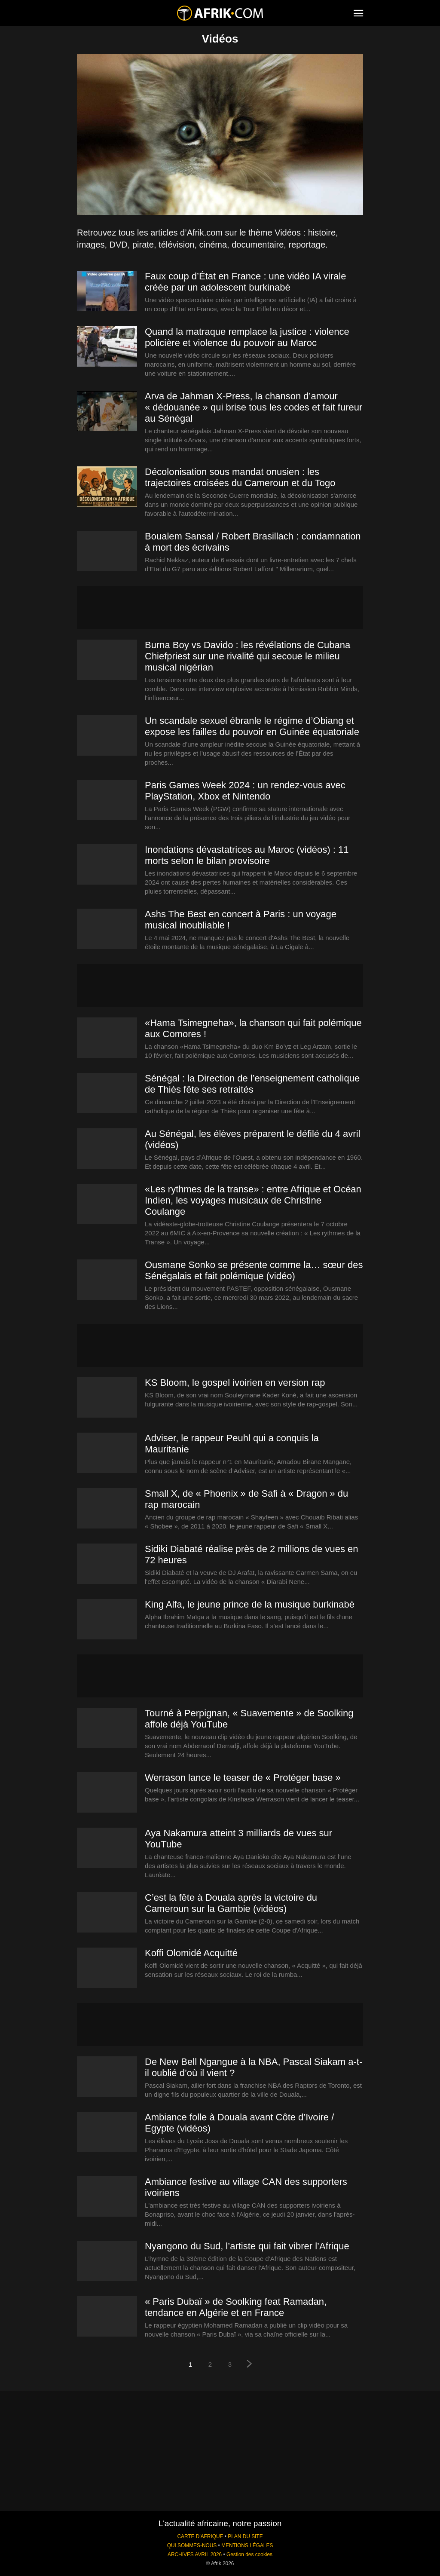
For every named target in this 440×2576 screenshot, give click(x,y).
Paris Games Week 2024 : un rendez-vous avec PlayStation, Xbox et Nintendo (245, 791)
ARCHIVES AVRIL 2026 (195, 2554)
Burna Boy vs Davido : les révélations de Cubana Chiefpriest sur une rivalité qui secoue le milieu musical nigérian (247, 656)
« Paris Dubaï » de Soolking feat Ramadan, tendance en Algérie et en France (236, 2307)
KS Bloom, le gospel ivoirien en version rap (235, 1382)
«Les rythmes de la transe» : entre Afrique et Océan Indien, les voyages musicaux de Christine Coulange (253, 1200)
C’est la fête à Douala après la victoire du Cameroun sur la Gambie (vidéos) (231, 1903)
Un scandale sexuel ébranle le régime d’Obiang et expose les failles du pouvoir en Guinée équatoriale (252, 726)
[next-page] (249, 2365)
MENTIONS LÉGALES (247, 2545)
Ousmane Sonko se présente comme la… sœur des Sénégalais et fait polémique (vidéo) (254, 1270)
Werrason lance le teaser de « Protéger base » (243, 1777)
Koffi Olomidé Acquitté (191, 1953)
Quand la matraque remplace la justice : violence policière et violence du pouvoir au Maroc (247, 337)
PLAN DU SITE (245, 2536)
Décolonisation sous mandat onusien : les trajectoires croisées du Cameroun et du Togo (240, 477)
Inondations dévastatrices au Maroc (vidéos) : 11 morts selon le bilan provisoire (246, 855)
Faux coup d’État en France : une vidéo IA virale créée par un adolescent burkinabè (245, 282)
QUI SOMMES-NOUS (192, 2545)
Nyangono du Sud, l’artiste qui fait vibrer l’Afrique (247, 2246)
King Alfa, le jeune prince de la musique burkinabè (249, 1604)
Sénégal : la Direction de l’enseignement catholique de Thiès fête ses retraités (252, 1084)
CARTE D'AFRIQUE (200, 2536)
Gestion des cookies (249, 2554)
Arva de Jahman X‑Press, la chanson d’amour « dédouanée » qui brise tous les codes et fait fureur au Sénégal (253, 407)
